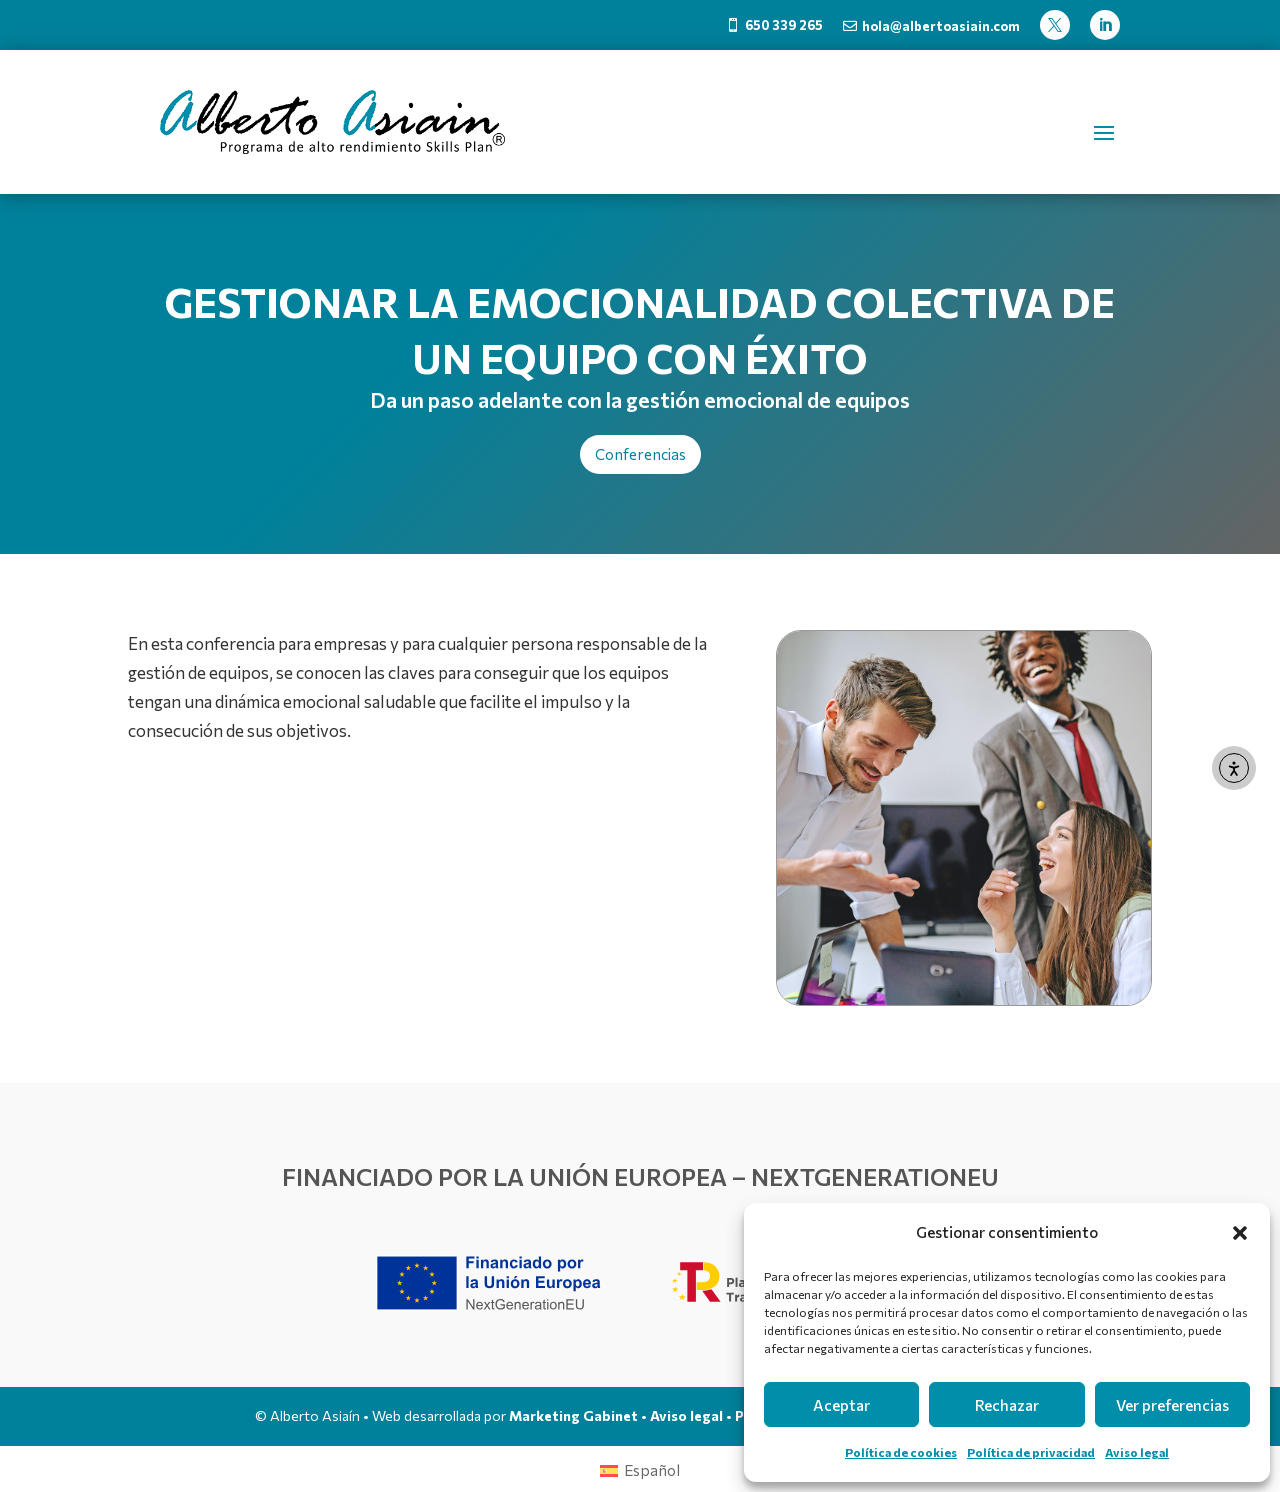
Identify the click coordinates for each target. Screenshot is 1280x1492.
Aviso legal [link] (1137, 1452)
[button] (1240, 1233)
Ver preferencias (1172, 1405)
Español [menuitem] (652, 1470)
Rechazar (1007, 1405)
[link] (774, 25)
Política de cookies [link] (901, 1452)
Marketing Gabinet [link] (573, 1415)
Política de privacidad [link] (1031, 1452)
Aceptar (841, 1405)
